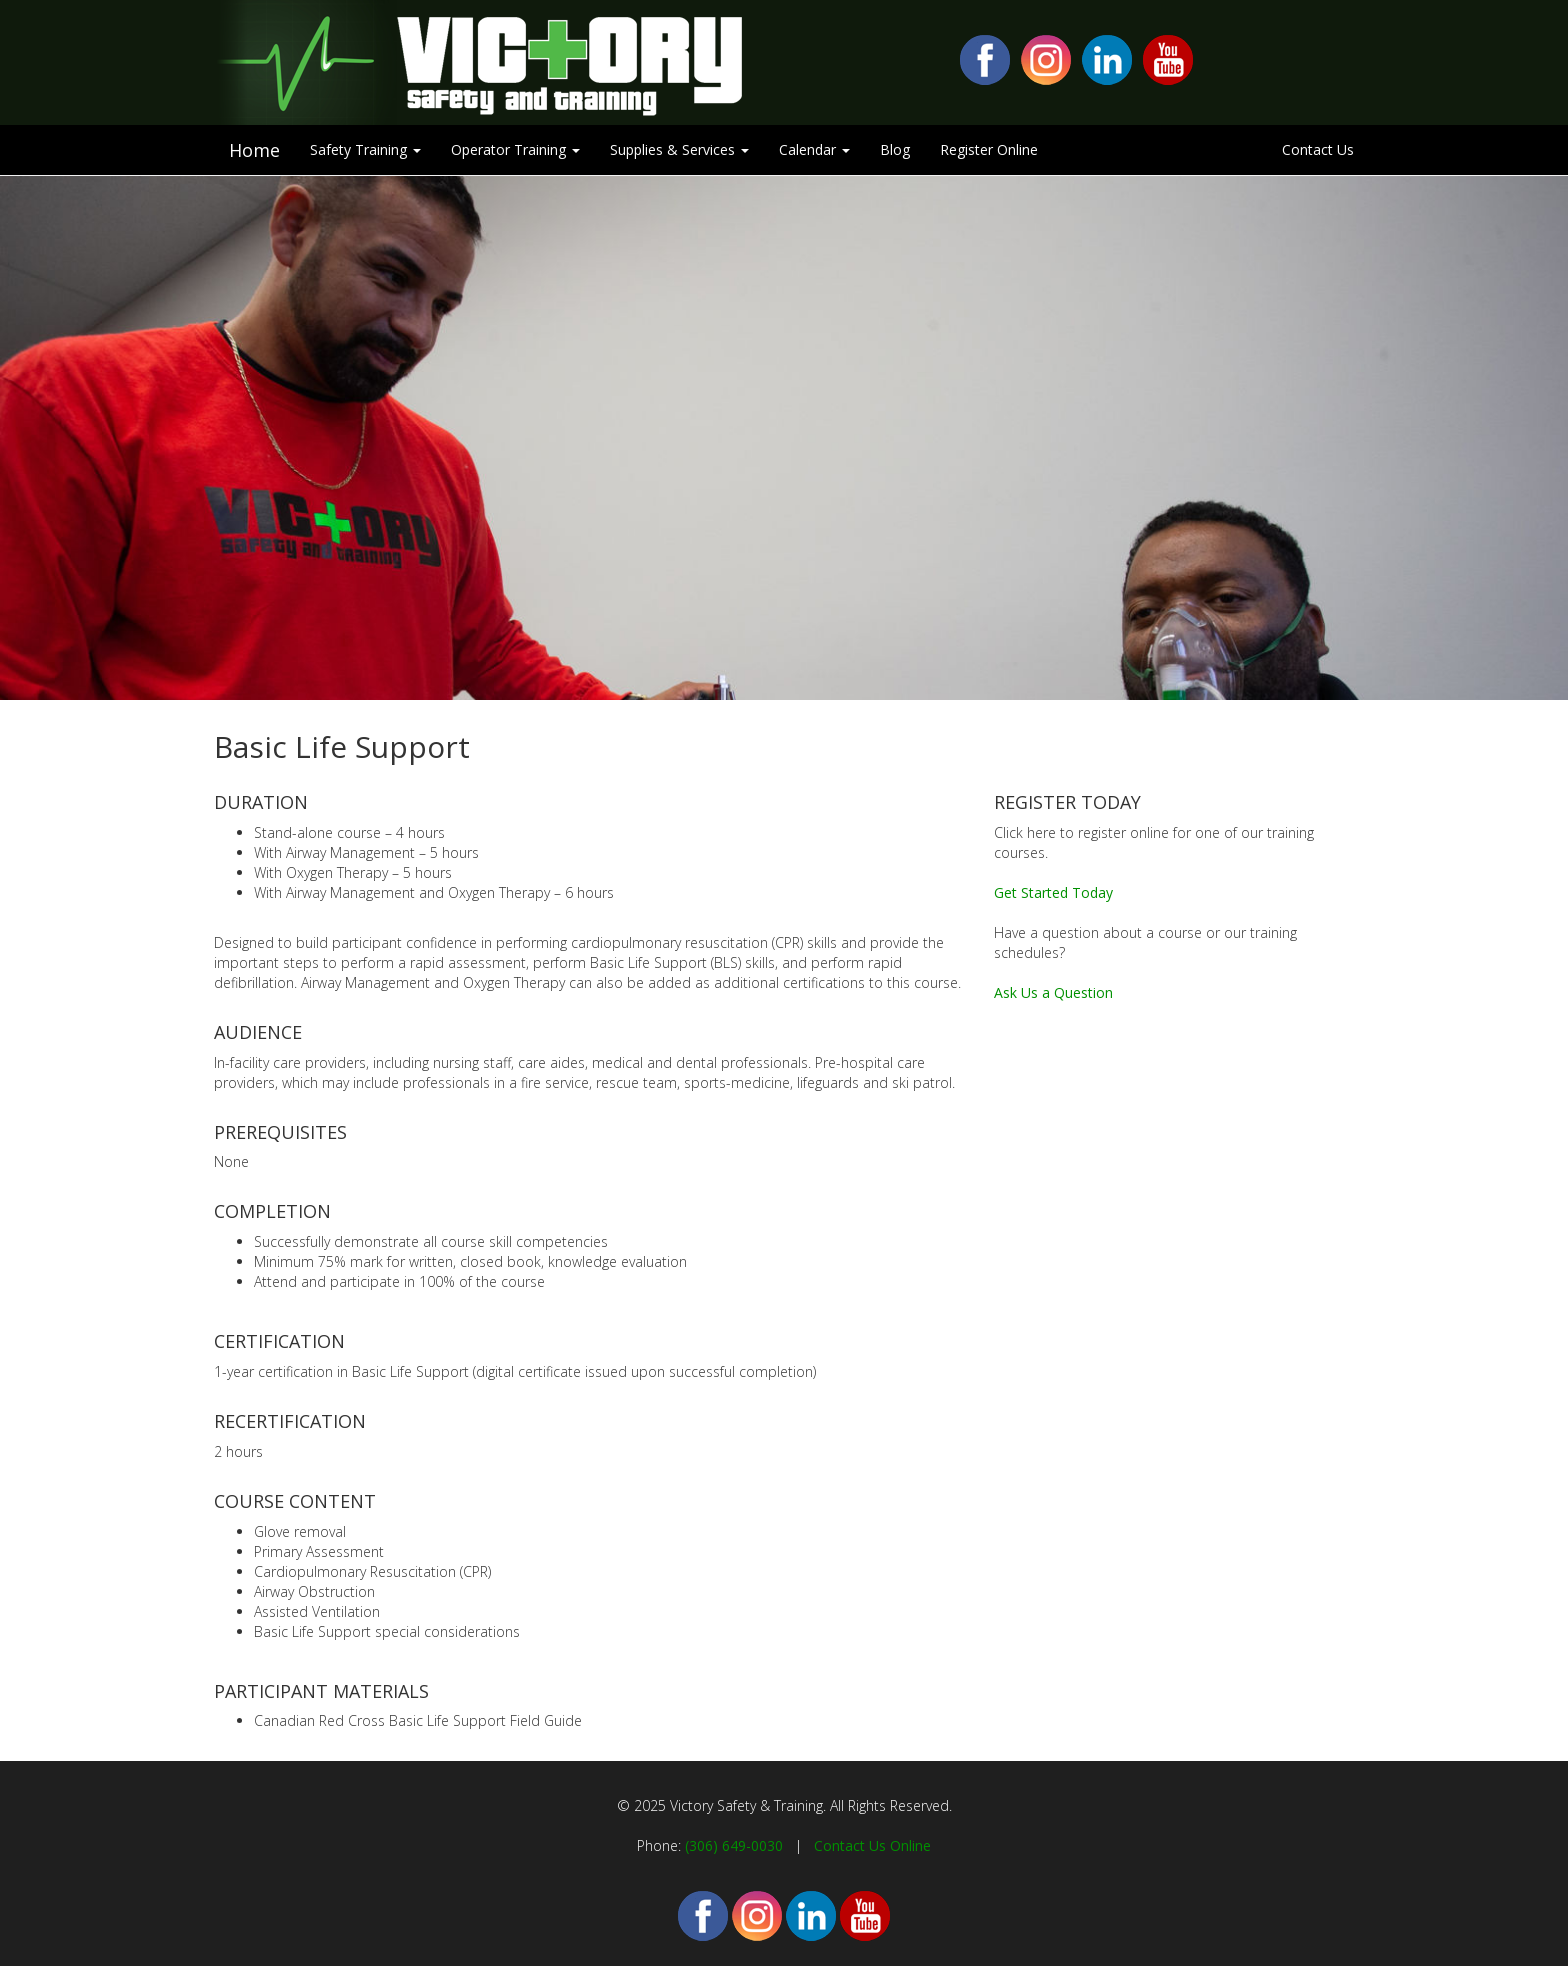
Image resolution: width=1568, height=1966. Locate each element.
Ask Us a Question (1053, 992)
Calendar (814, 149)
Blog (895, 149)
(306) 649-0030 (734, 1845)
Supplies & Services (679, 149)
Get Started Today (1053, 892)
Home (254, 150)
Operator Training (515, 149)
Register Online (989, 149)
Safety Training (365, 149)
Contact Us (1318, 149)
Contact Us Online (872, 1845)
